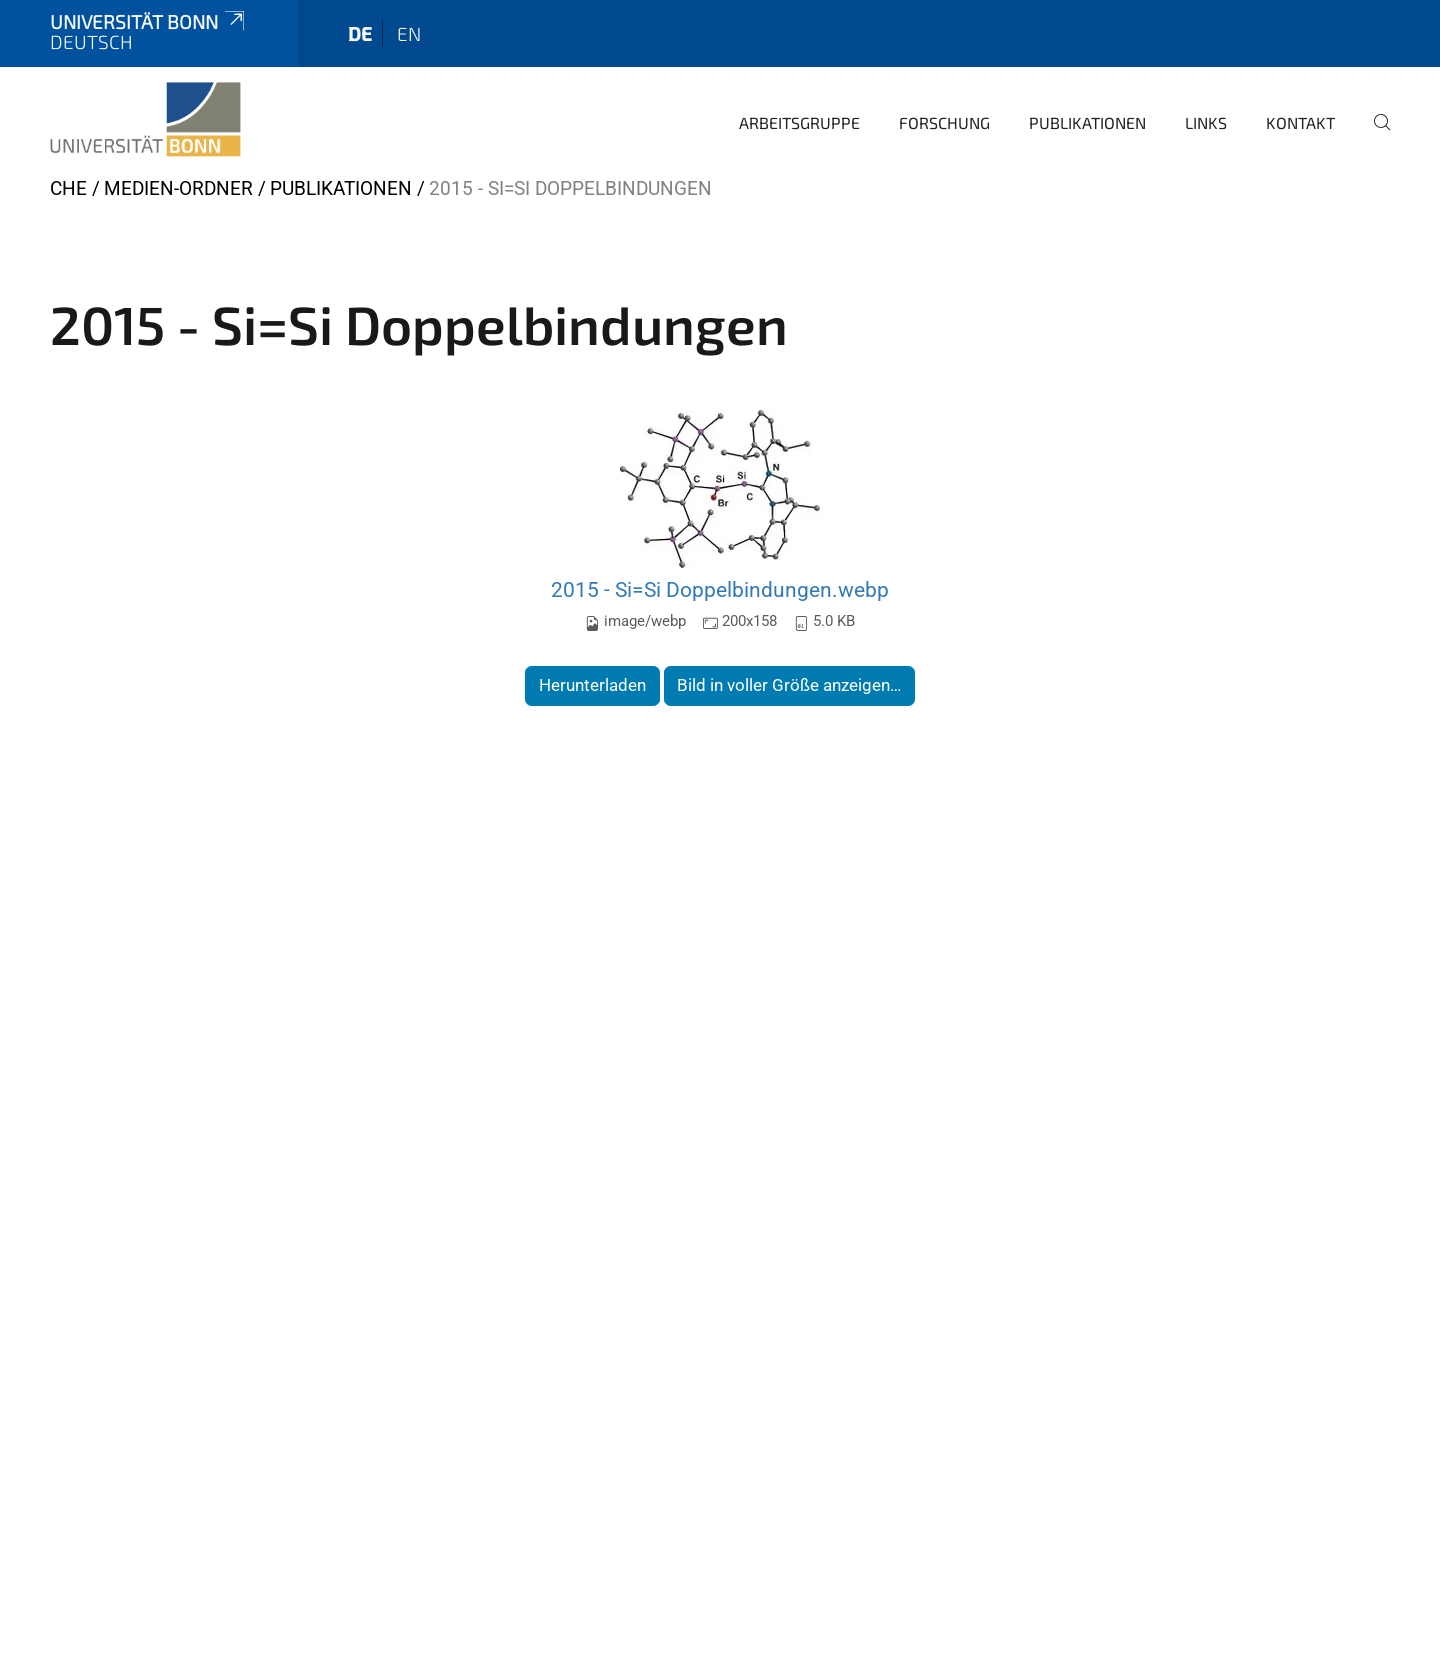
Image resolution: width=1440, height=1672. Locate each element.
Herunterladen (592, 685)
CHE (68, 188)
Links (1206, 122)
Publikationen (1087, 122)
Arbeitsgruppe (799, 122)
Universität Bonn (149, 21)
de (360, 33)
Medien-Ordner (178, 188)
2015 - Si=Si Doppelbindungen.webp (720, 589)
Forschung (944, 122)
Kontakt (1300, 122)
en (409, 33)
